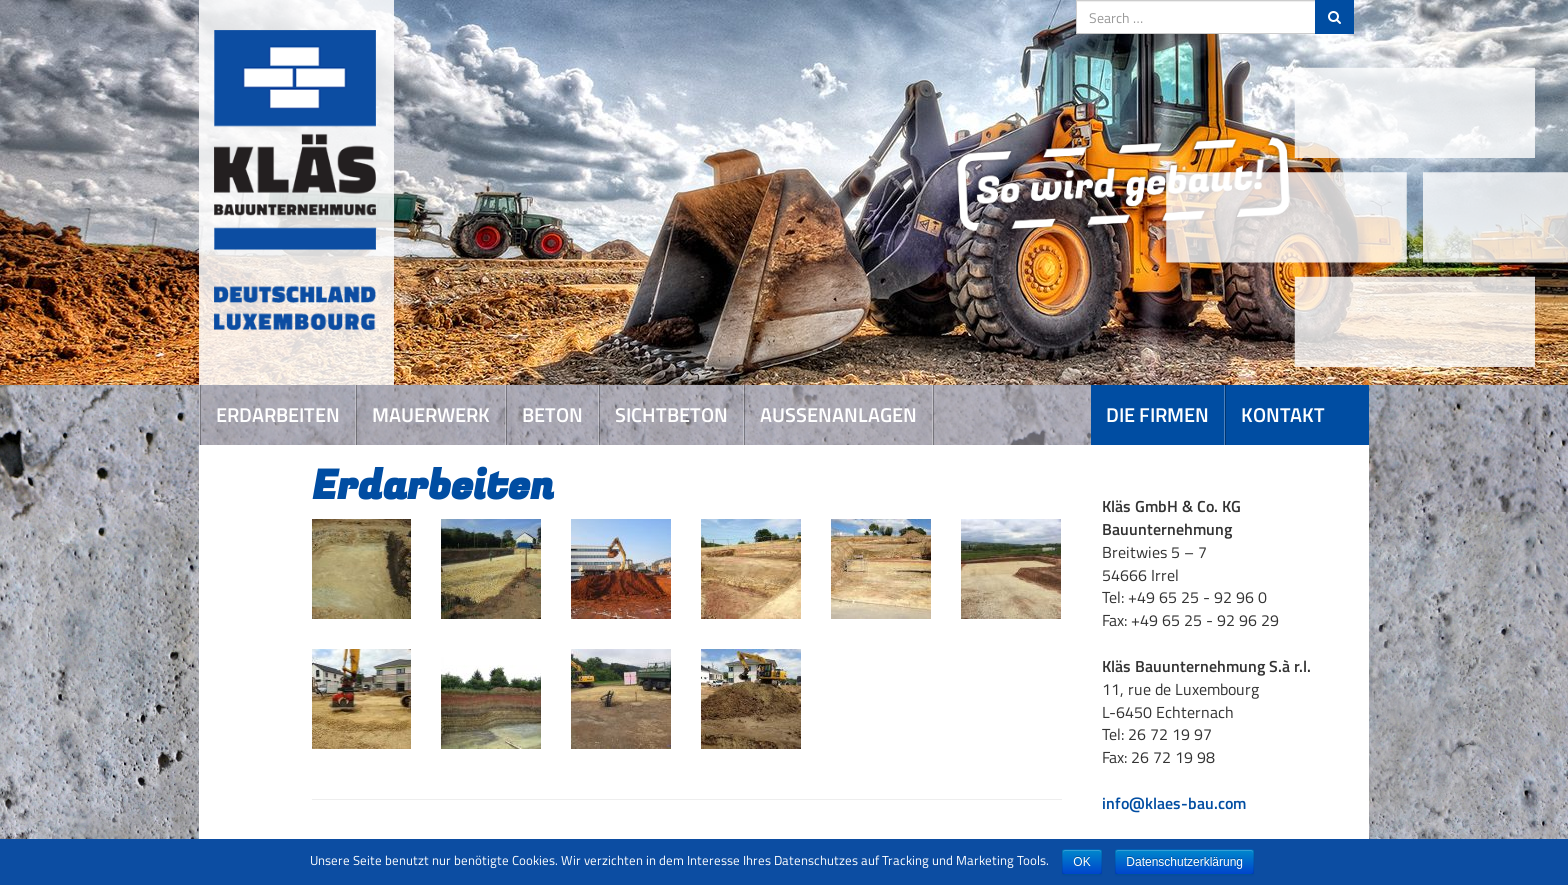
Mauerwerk (431, 414)
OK (1081, 862)
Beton (552, 414)
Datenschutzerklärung (1184, 862)
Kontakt (1283, 414)
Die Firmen (1157, 414)
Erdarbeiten (278, 414)
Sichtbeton (671, 414)
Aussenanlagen (838, 414)
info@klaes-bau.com (1174, 803)
